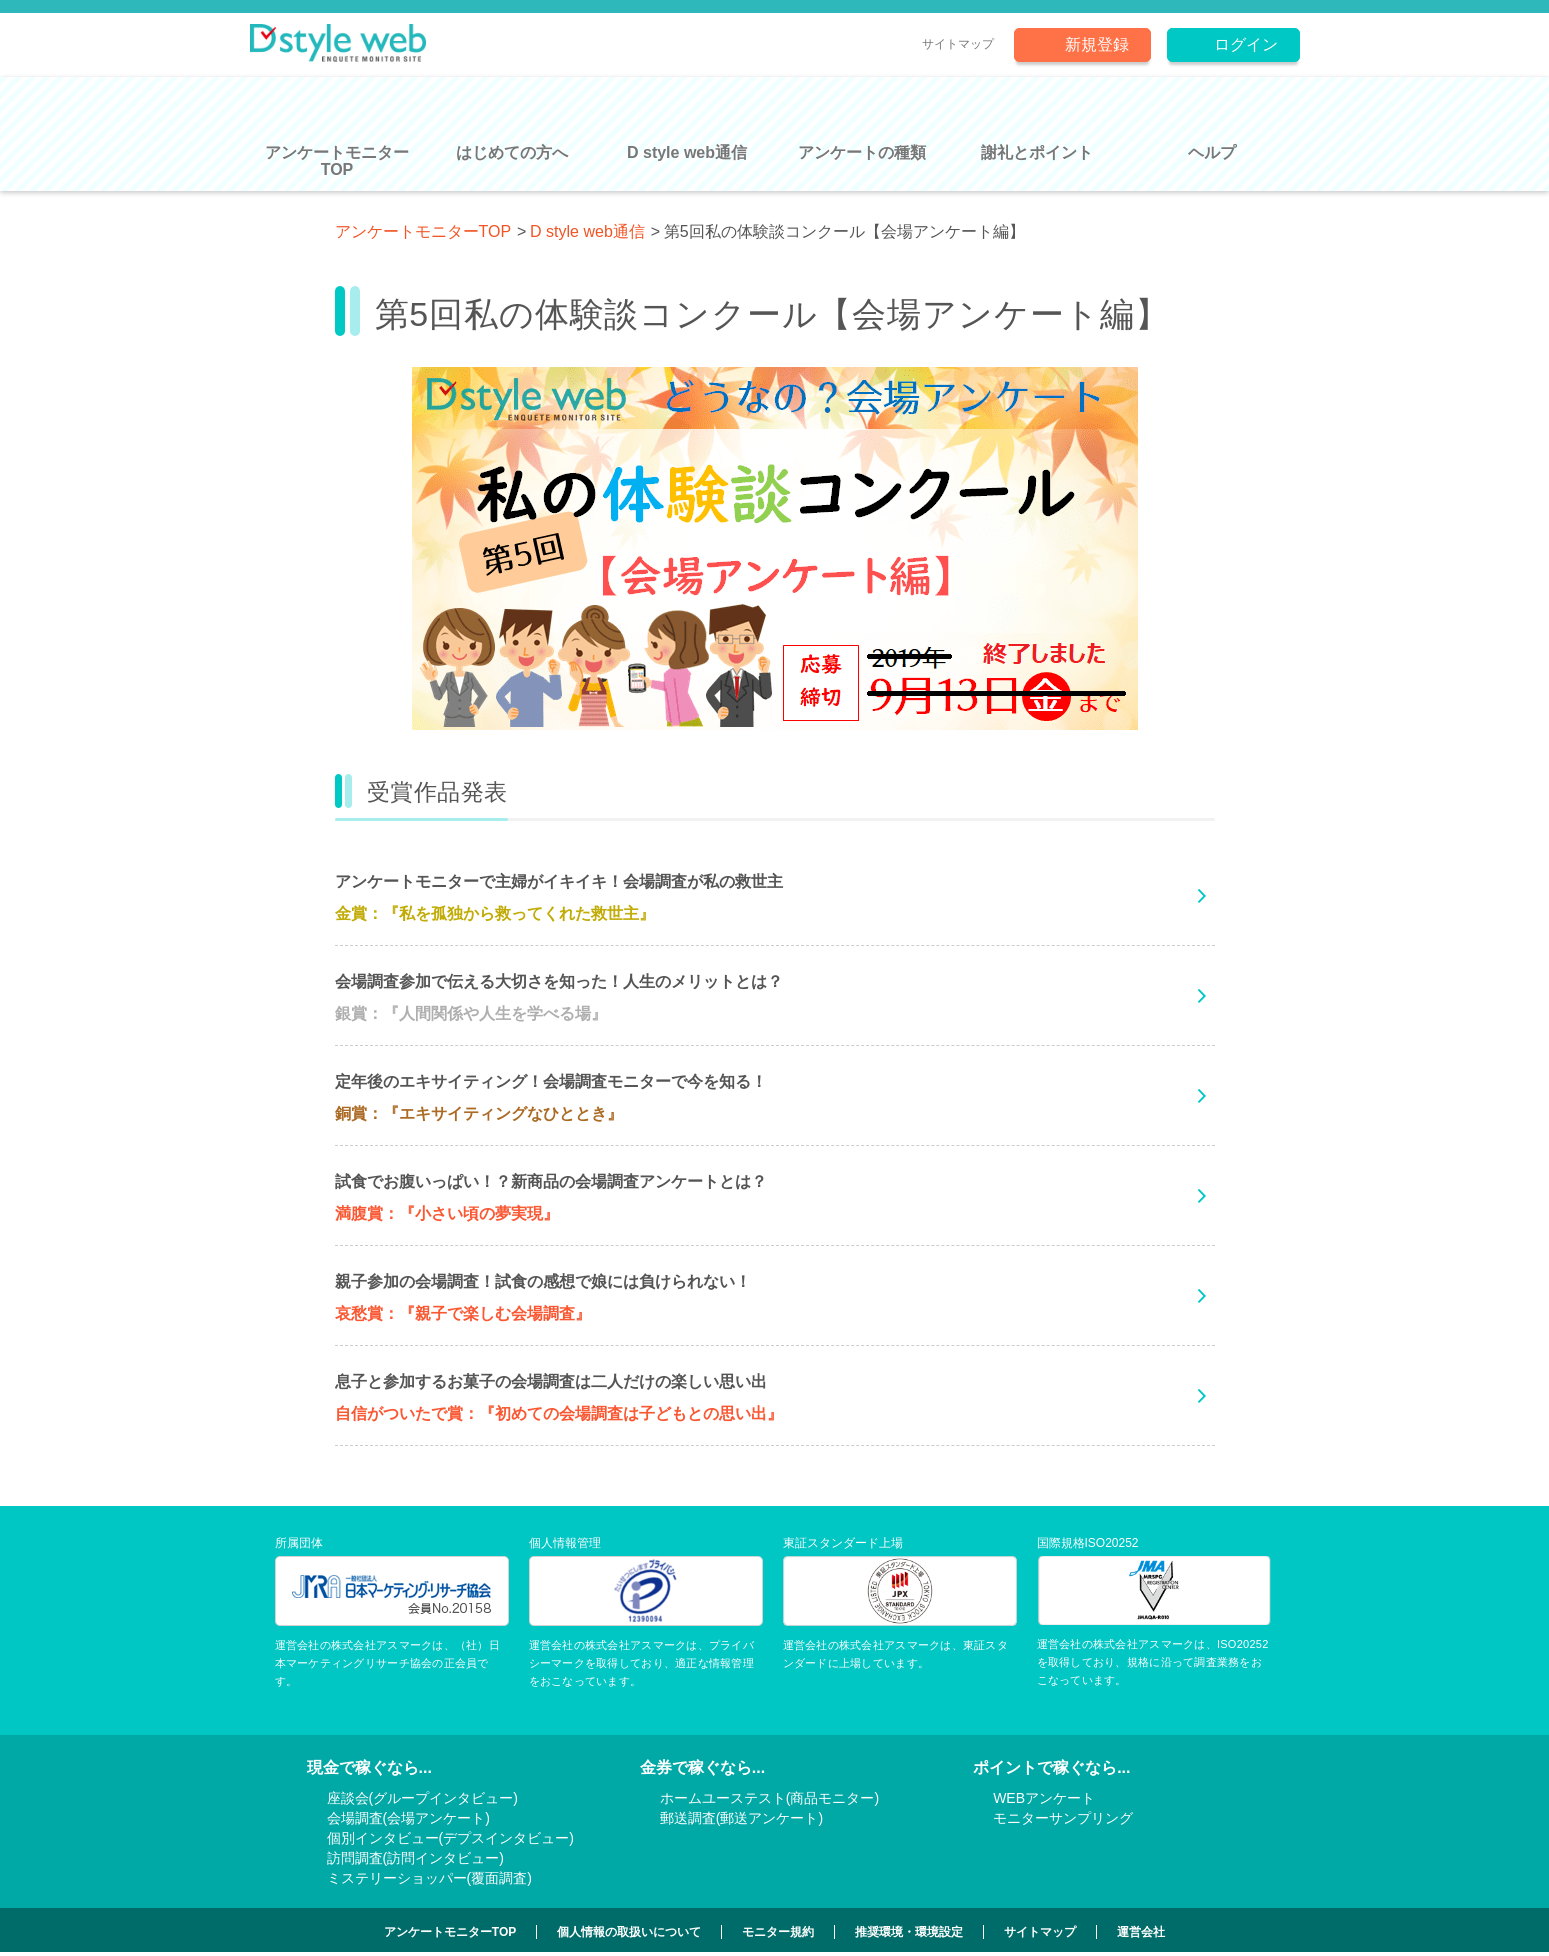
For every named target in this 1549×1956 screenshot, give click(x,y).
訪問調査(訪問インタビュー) (415, 1858)
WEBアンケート (1044, 1798)
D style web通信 (587, 231)
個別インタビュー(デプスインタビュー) (450, 1838)
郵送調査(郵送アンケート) (741, 1818)
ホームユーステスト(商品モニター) (769, 1798)
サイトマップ (958, 44)
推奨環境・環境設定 (909, 1932)
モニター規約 (778, 1932)
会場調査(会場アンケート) (408, 1818)
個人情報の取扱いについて (629, 1932)
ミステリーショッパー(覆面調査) (429, 1878)
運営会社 (1141, 1932)
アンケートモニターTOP (423, 231)
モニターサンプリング (1063, 1818)
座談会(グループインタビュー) (422, 1798)
